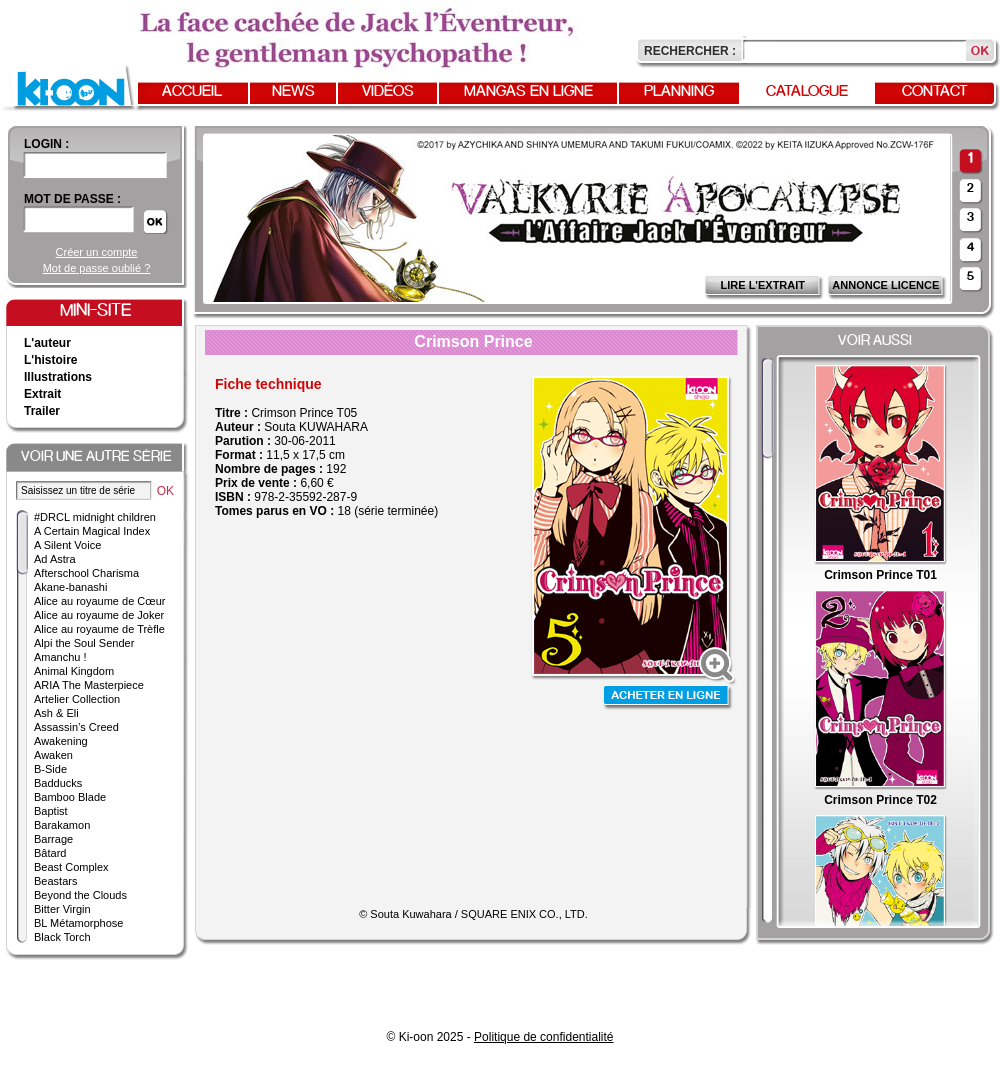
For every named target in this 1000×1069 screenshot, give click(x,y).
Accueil (192, 92)
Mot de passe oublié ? (97, 268)
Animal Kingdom (74, 671)
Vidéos (388, 92)
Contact (935, 92)
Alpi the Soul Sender (84, 643)
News (293, 92)
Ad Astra (55, 559)
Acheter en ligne (668, 697)
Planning (679, 92)
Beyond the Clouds (80, 895)
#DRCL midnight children (95, 517)
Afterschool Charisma (86, 573)
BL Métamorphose (78, 923)
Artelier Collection (77, 699)
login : (46, 144)
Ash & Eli (56, 713)
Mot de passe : (72, 199)
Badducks (58, 783)
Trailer (42, 411)
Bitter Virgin (62, 909)
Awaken (53, 755)
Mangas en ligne (528, 92)
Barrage (53, 839)
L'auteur (47, 343)
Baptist (51, 811)
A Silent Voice (67, 545)
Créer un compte (97, 252)
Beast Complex (71, 867)
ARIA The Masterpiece (89, 685)
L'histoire (51, 360)
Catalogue (807, 92)
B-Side (50, 769)
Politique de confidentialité (543, 1037)
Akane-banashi (70, 587)
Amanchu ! (60, 657)
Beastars (55, 881)
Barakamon (62, 825)
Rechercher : (690, 51)
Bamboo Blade (70, 797)
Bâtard (50, 853)
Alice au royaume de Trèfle (99, 629)
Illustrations (58, 377)
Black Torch (62, 937)
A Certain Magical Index (92, 531)
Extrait (42, 394)
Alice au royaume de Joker (99, 615)
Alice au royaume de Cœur (99, 601)
